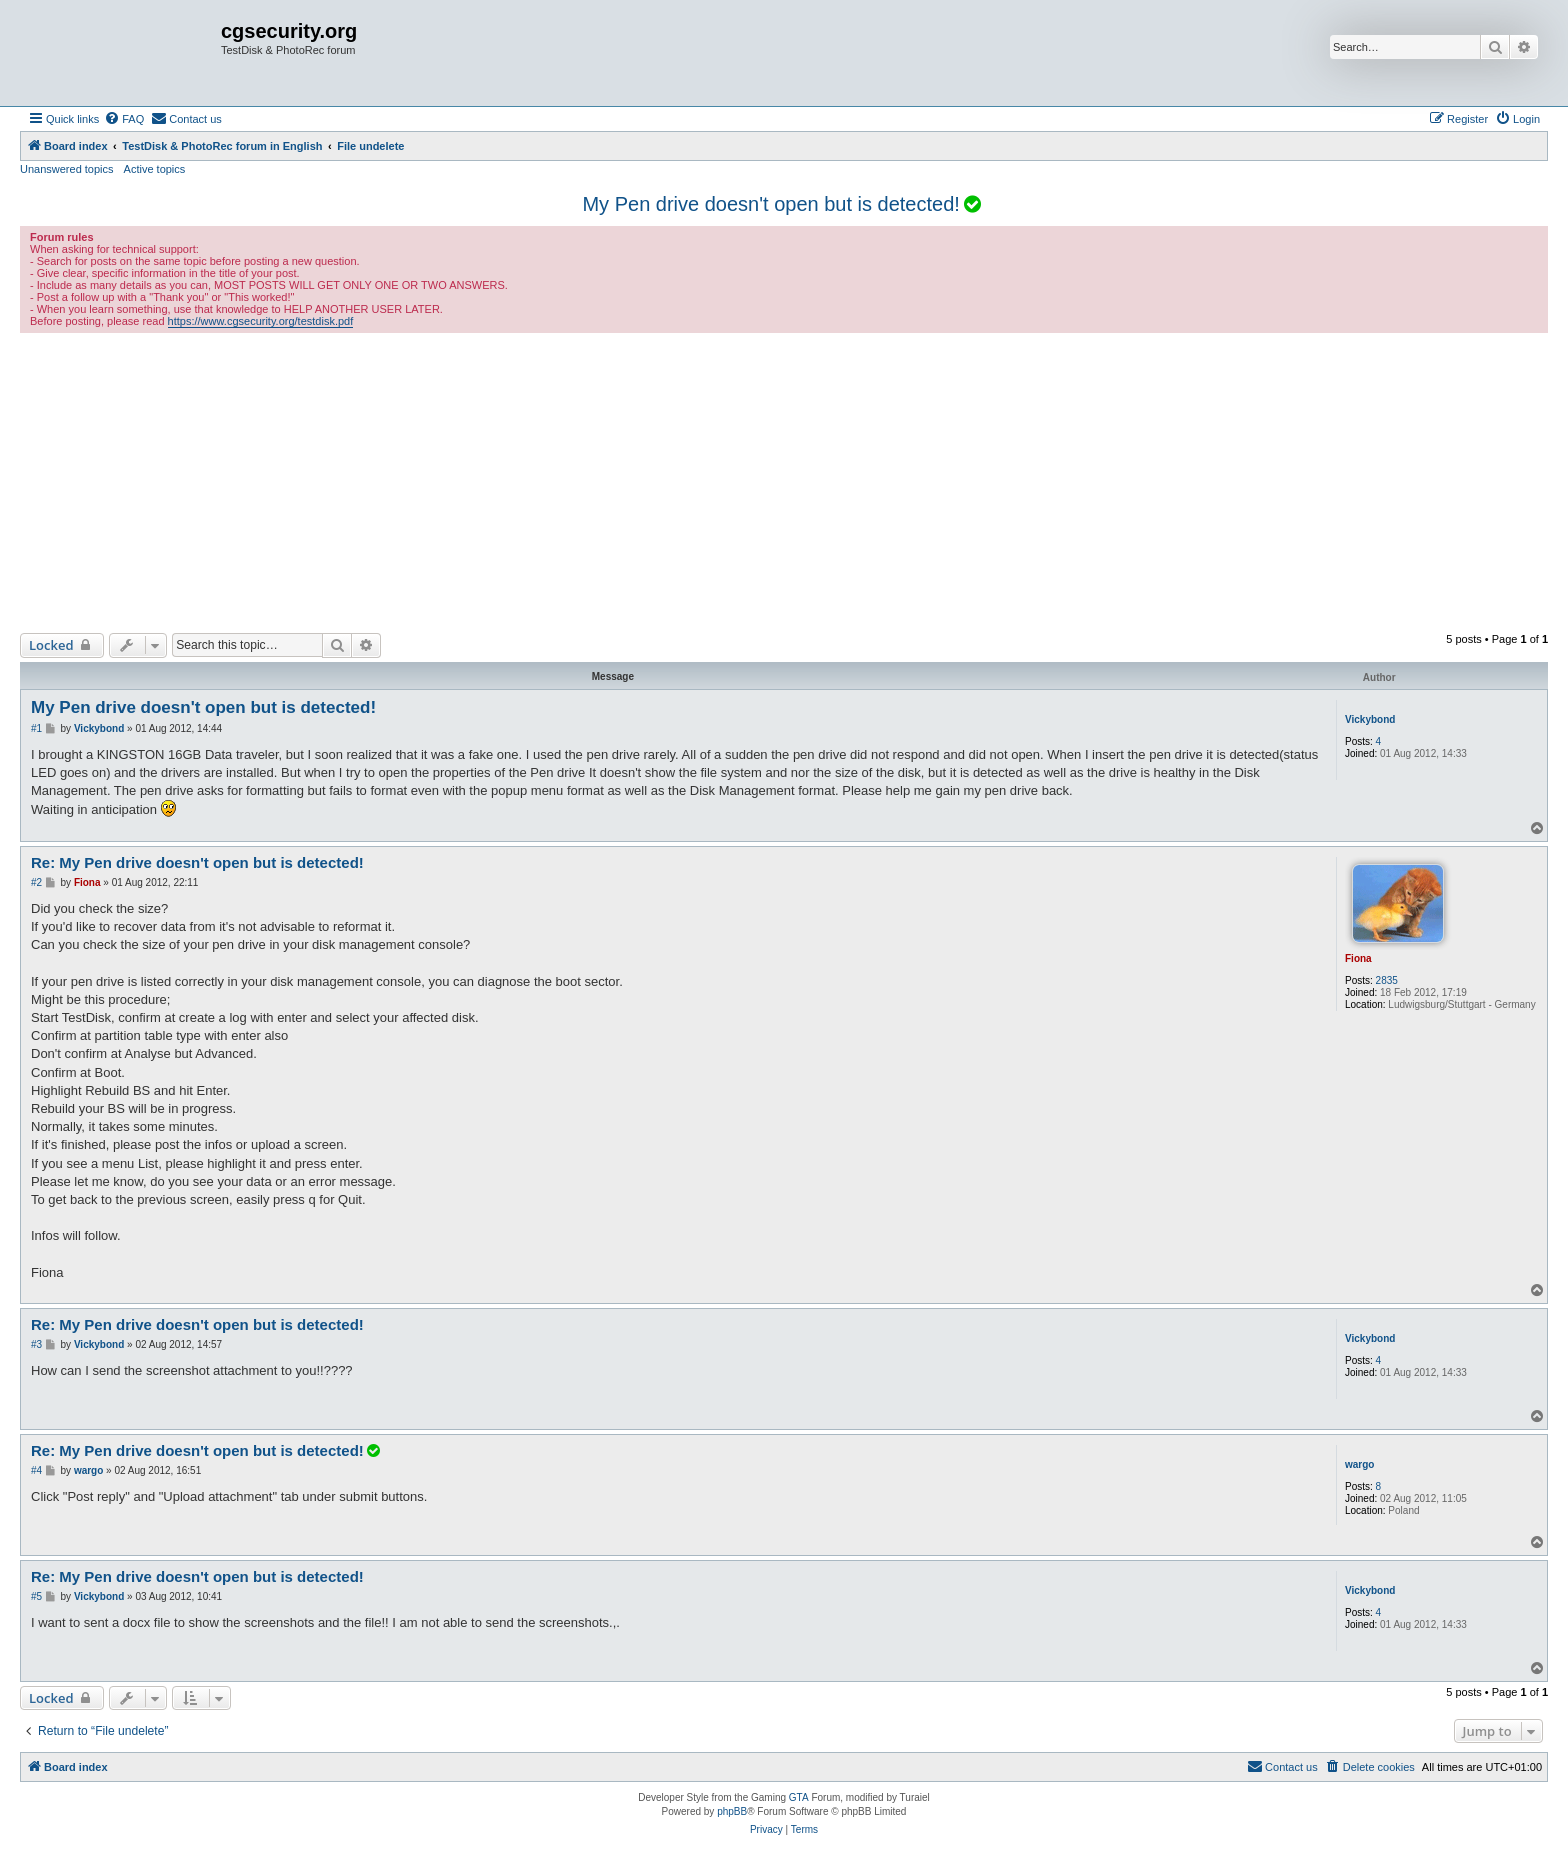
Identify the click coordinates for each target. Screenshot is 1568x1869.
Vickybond (1370, 719)
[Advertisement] (784, 483)
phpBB (732, 1811)
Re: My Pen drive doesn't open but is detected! (197, 862)
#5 (36, 1596)
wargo (1359, 1464)
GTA (799, 1797)
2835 (1387, 980)
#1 (36, 728)
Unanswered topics (67, 169)
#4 (36, 1470)
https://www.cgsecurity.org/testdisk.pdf (261, 321)
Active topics (155, 169)
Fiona (1358, 958)
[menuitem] (124, 119)
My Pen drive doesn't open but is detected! (770, 204)
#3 (36, 1344)
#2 (36, 882)
